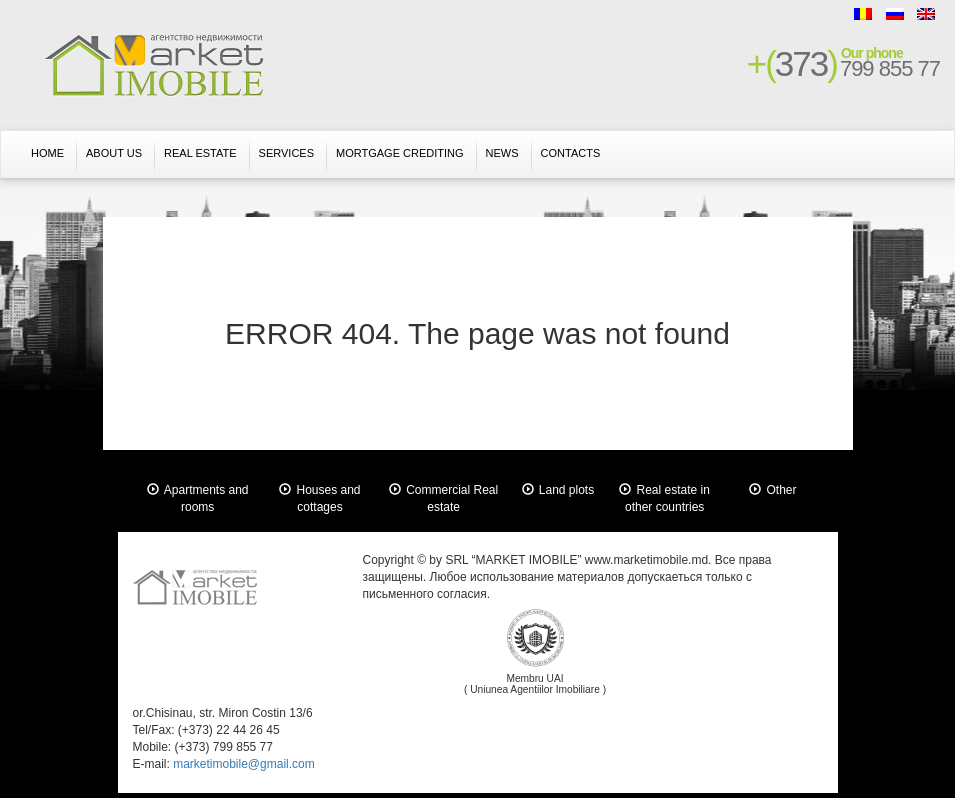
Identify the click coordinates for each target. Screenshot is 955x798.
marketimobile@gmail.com (244, 764)
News (502, 153)
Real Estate (200, 153)
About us (114, 153)
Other (781, 490)
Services (286, 153)
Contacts (571, 153)
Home (47, 153)
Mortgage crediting (400, 153)
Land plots (566, 490)
